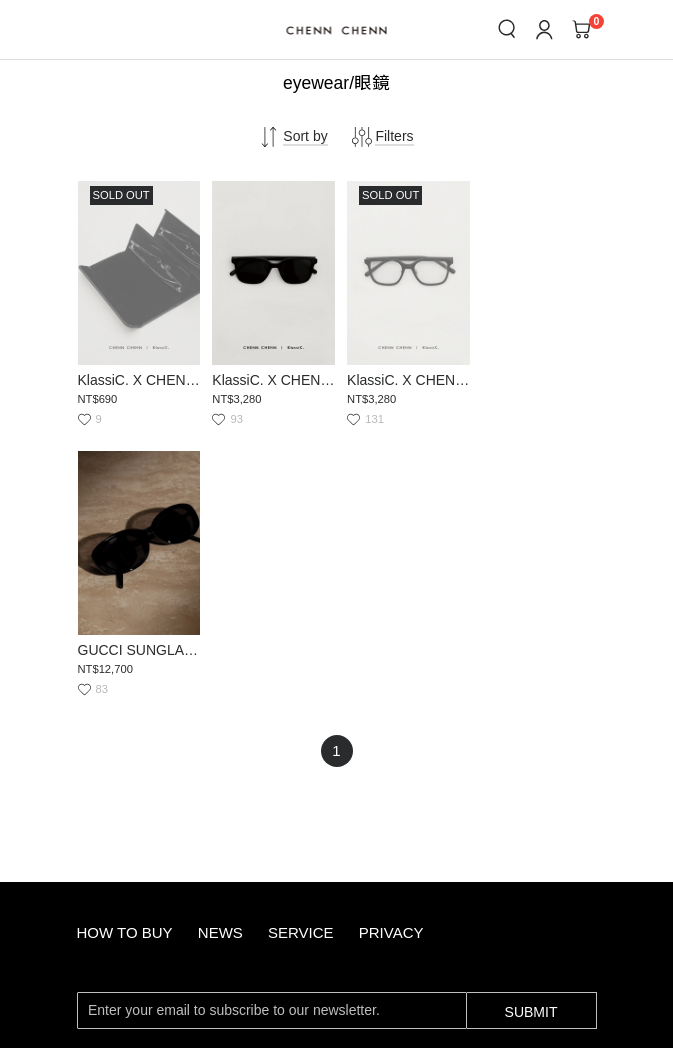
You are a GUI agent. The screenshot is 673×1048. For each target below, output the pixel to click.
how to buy (125, 659)
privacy (391, 659)
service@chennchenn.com (261, 866)
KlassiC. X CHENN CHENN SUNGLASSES (270, 377)
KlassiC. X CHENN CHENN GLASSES (403, 377)
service (301, 659)
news (220, 659)
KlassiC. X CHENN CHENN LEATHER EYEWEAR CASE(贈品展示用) (138, 377)
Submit (531, 738)
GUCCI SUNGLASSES (535, 377)
